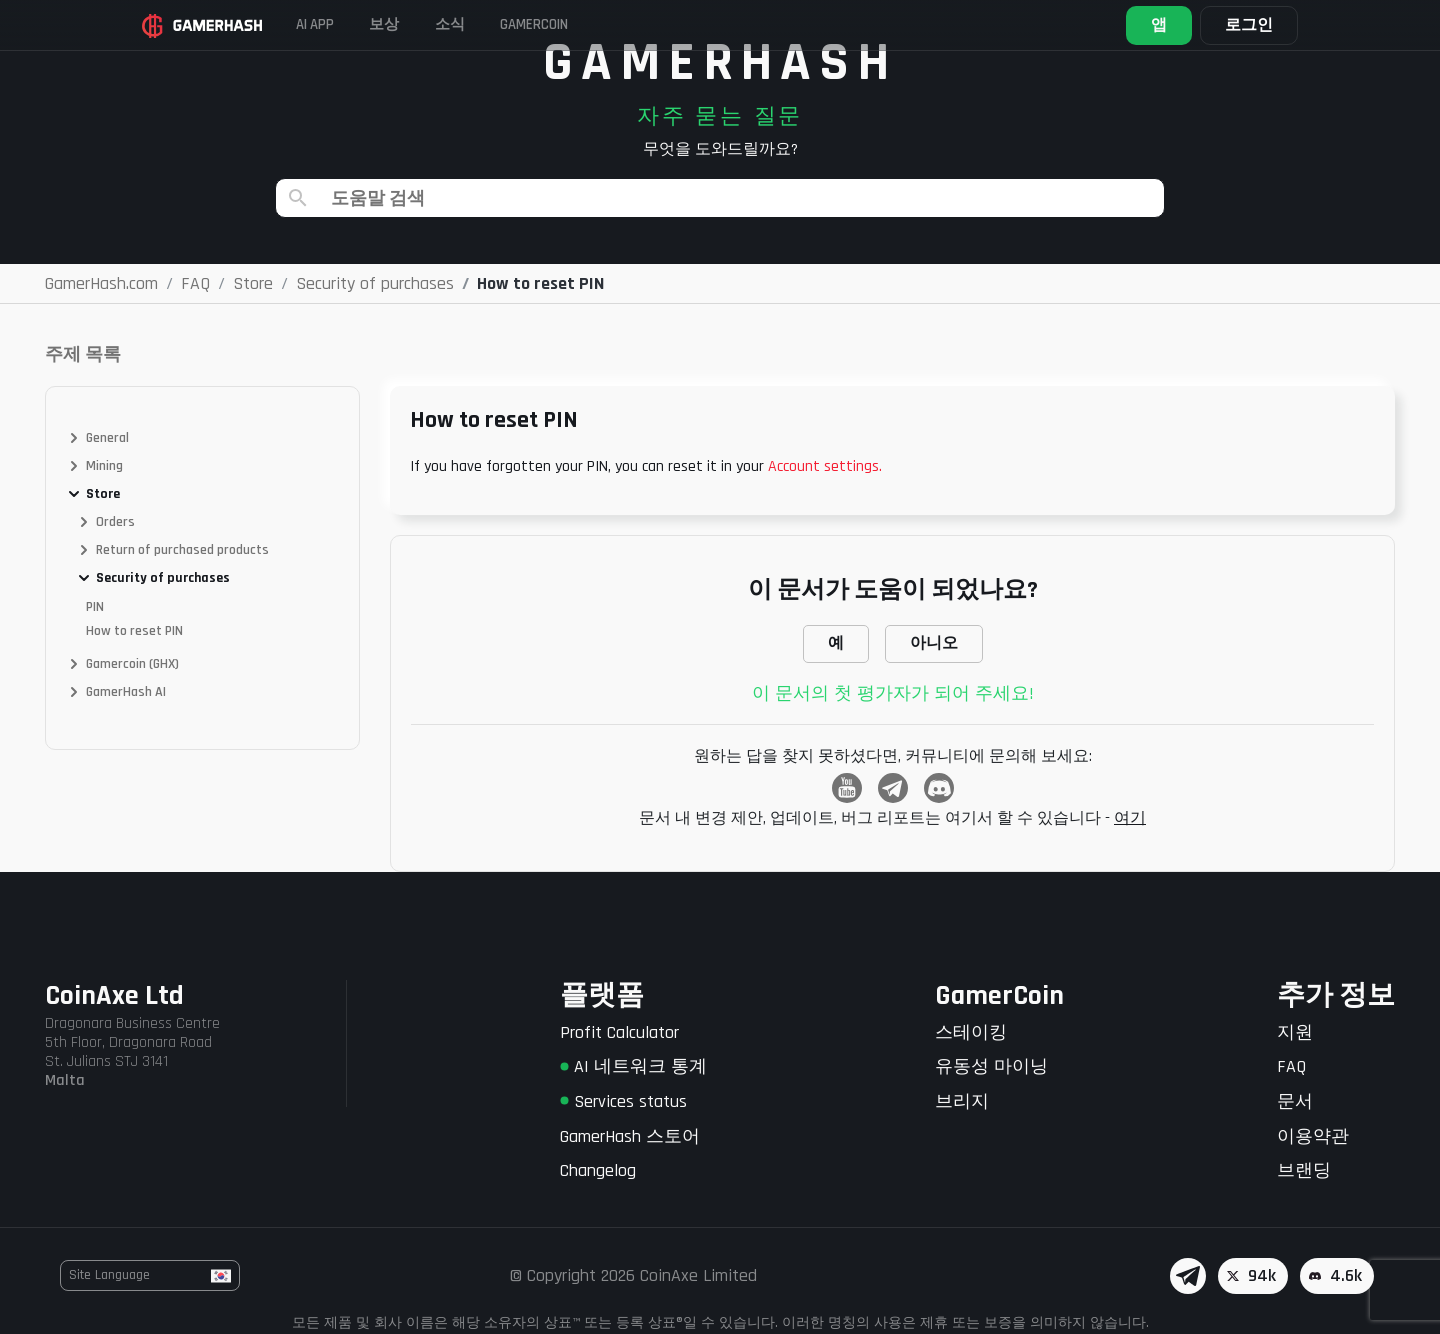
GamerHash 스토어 (630, 1136)
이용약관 (1313, 1136)
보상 (425, 24)
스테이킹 (971, 1032)
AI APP (340, 24)
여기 (1130, 818)
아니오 (934, 643)
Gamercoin (607, 24)
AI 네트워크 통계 (633, 1066)
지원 (1295, 1032)
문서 (1295, 1101)
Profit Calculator (619, 1032)
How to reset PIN (134, 631)
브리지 (962, 1101)
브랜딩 (1304, 1170)
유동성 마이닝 (991, 1066)
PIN (95, 607)
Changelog (598, 1170)
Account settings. (825, 466)
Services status (623, 1101)
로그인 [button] (1232, 25)
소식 (505, 24)
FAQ (1291, 1066)
